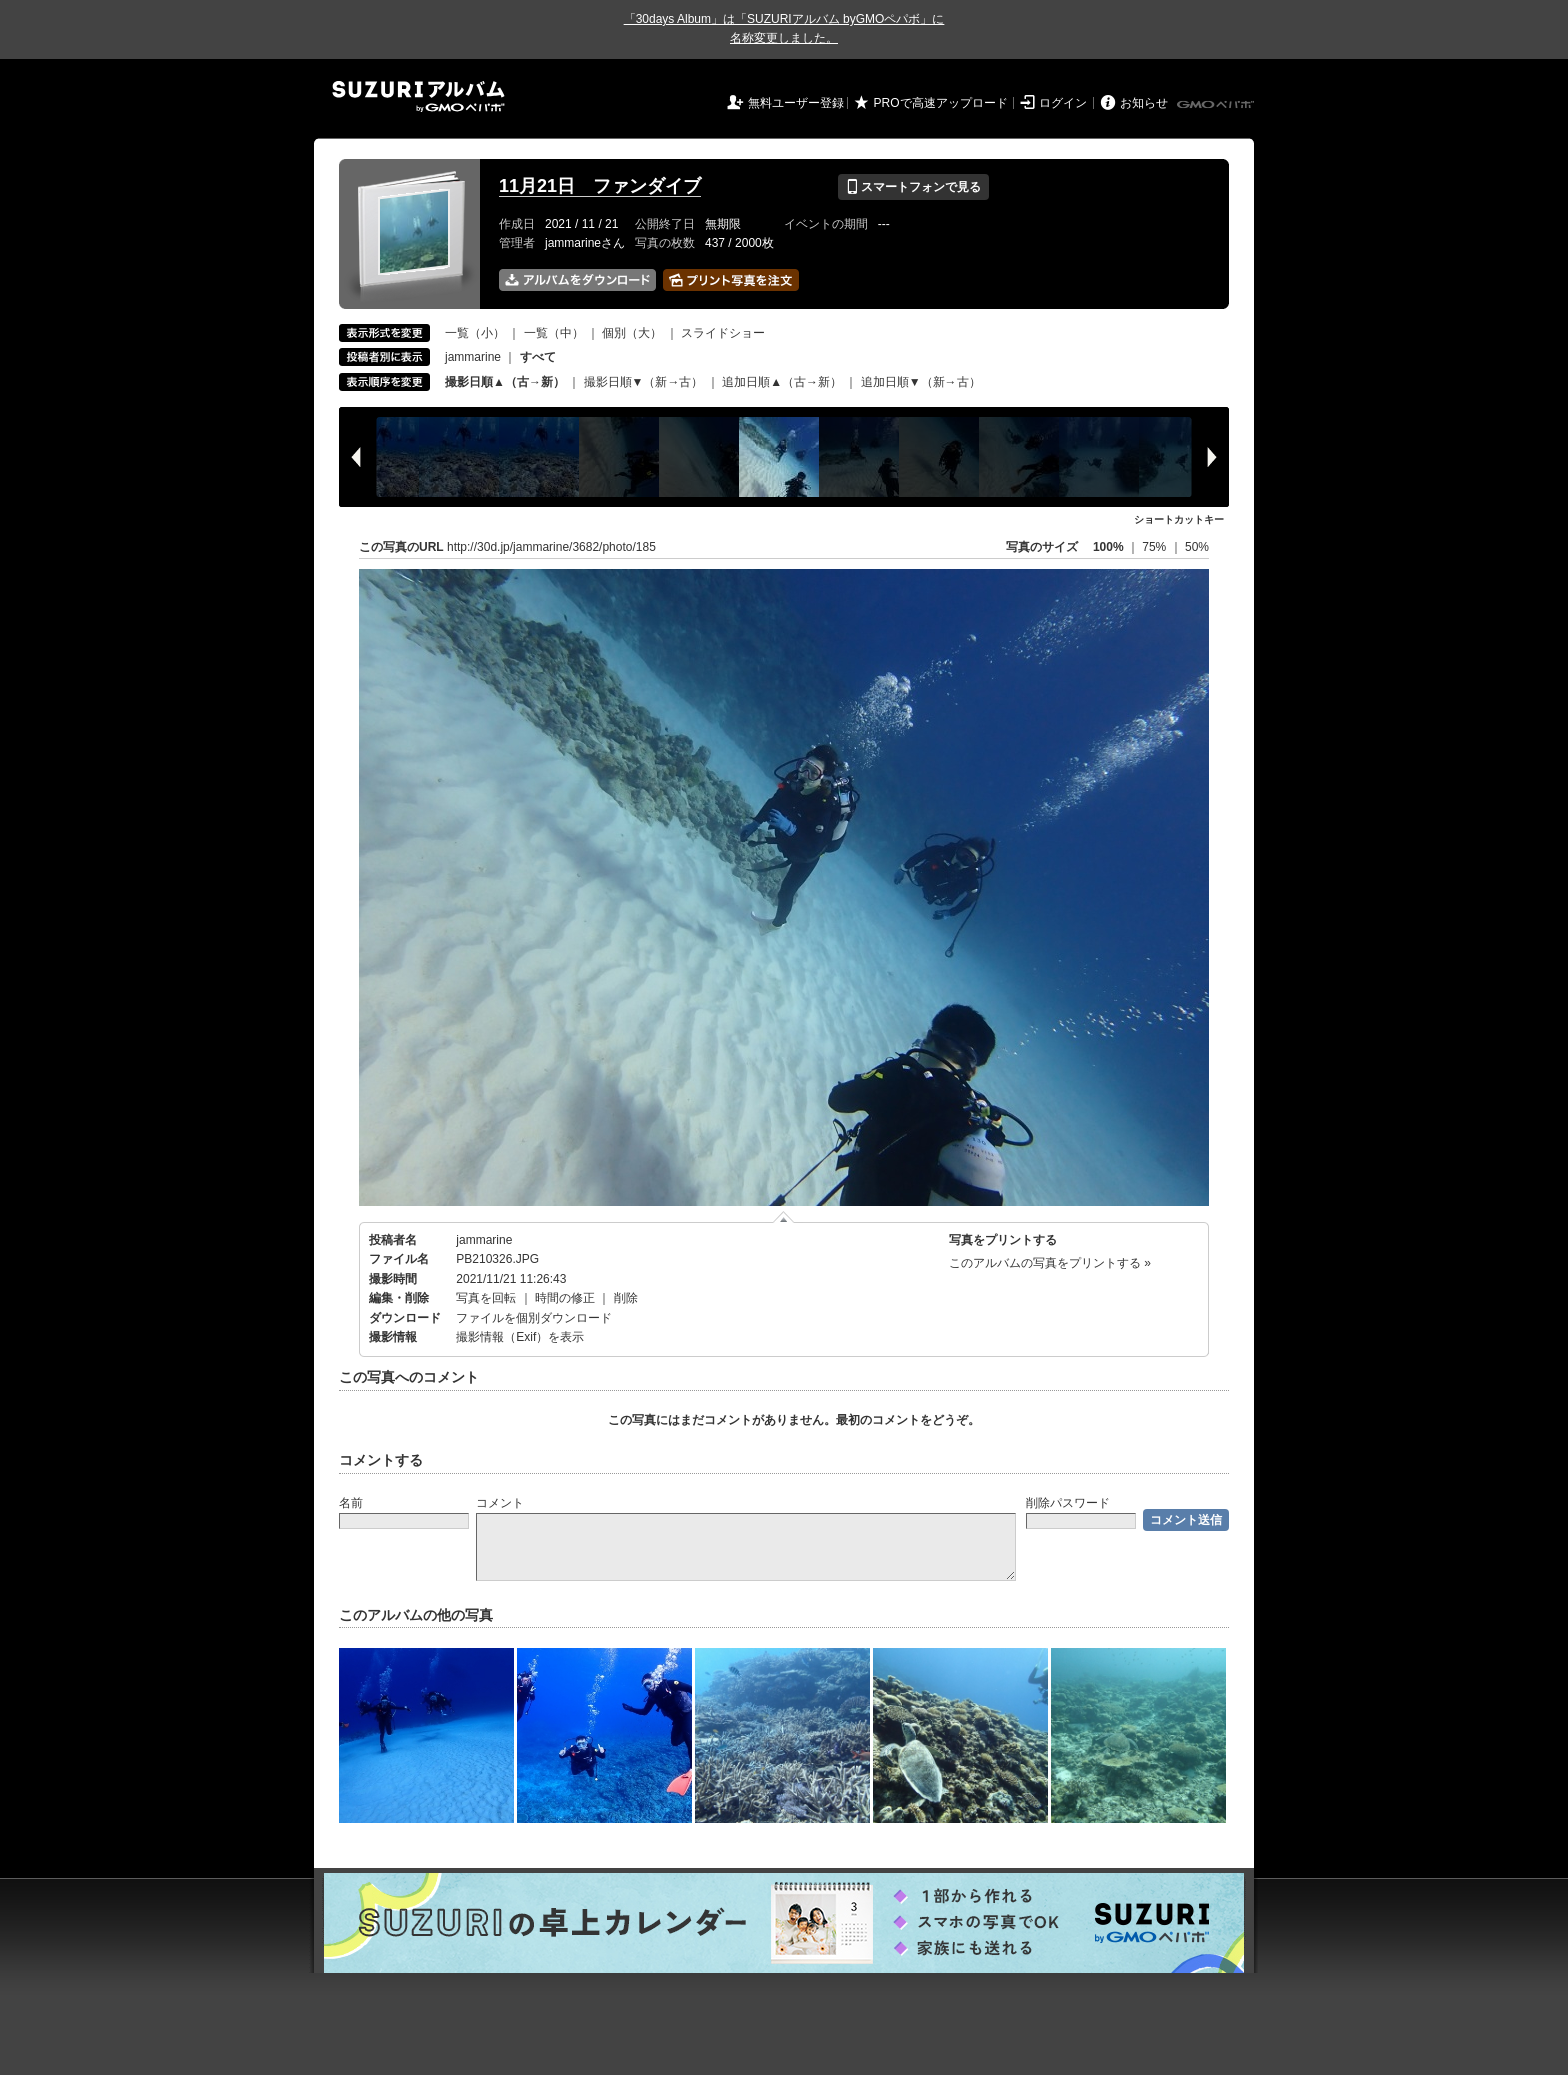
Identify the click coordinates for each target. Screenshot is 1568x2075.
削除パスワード (1068, 1503)
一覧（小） (475, 333)
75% (1155, 547)
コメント (500, 1503)
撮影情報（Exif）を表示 (520, 1337)
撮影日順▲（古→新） (505, 382)
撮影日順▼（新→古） (644, 382)
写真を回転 (486, 1298)
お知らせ (1144, 103)
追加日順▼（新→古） (921, 382)
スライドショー (723, 333)
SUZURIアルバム (418, 96)
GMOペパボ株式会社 (1217, 105)
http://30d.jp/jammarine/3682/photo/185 (551, 547)
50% (1197, 547)
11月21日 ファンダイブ (600, 186)
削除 (626, 1298)
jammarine (473, 357)
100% (1108, 547)
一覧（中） (554, 333)
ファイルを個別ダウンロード (534, 1318)
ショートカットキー (1179, 519)
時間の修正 (565, 1298)
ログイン (1063, 103)
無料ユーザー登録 (796, 103)
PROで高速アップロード (941, 103)
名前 (351, 1503)
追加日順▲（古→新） (782, 382)
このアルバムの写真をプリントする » (1050, 1263)
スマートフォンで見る (913, 187)
